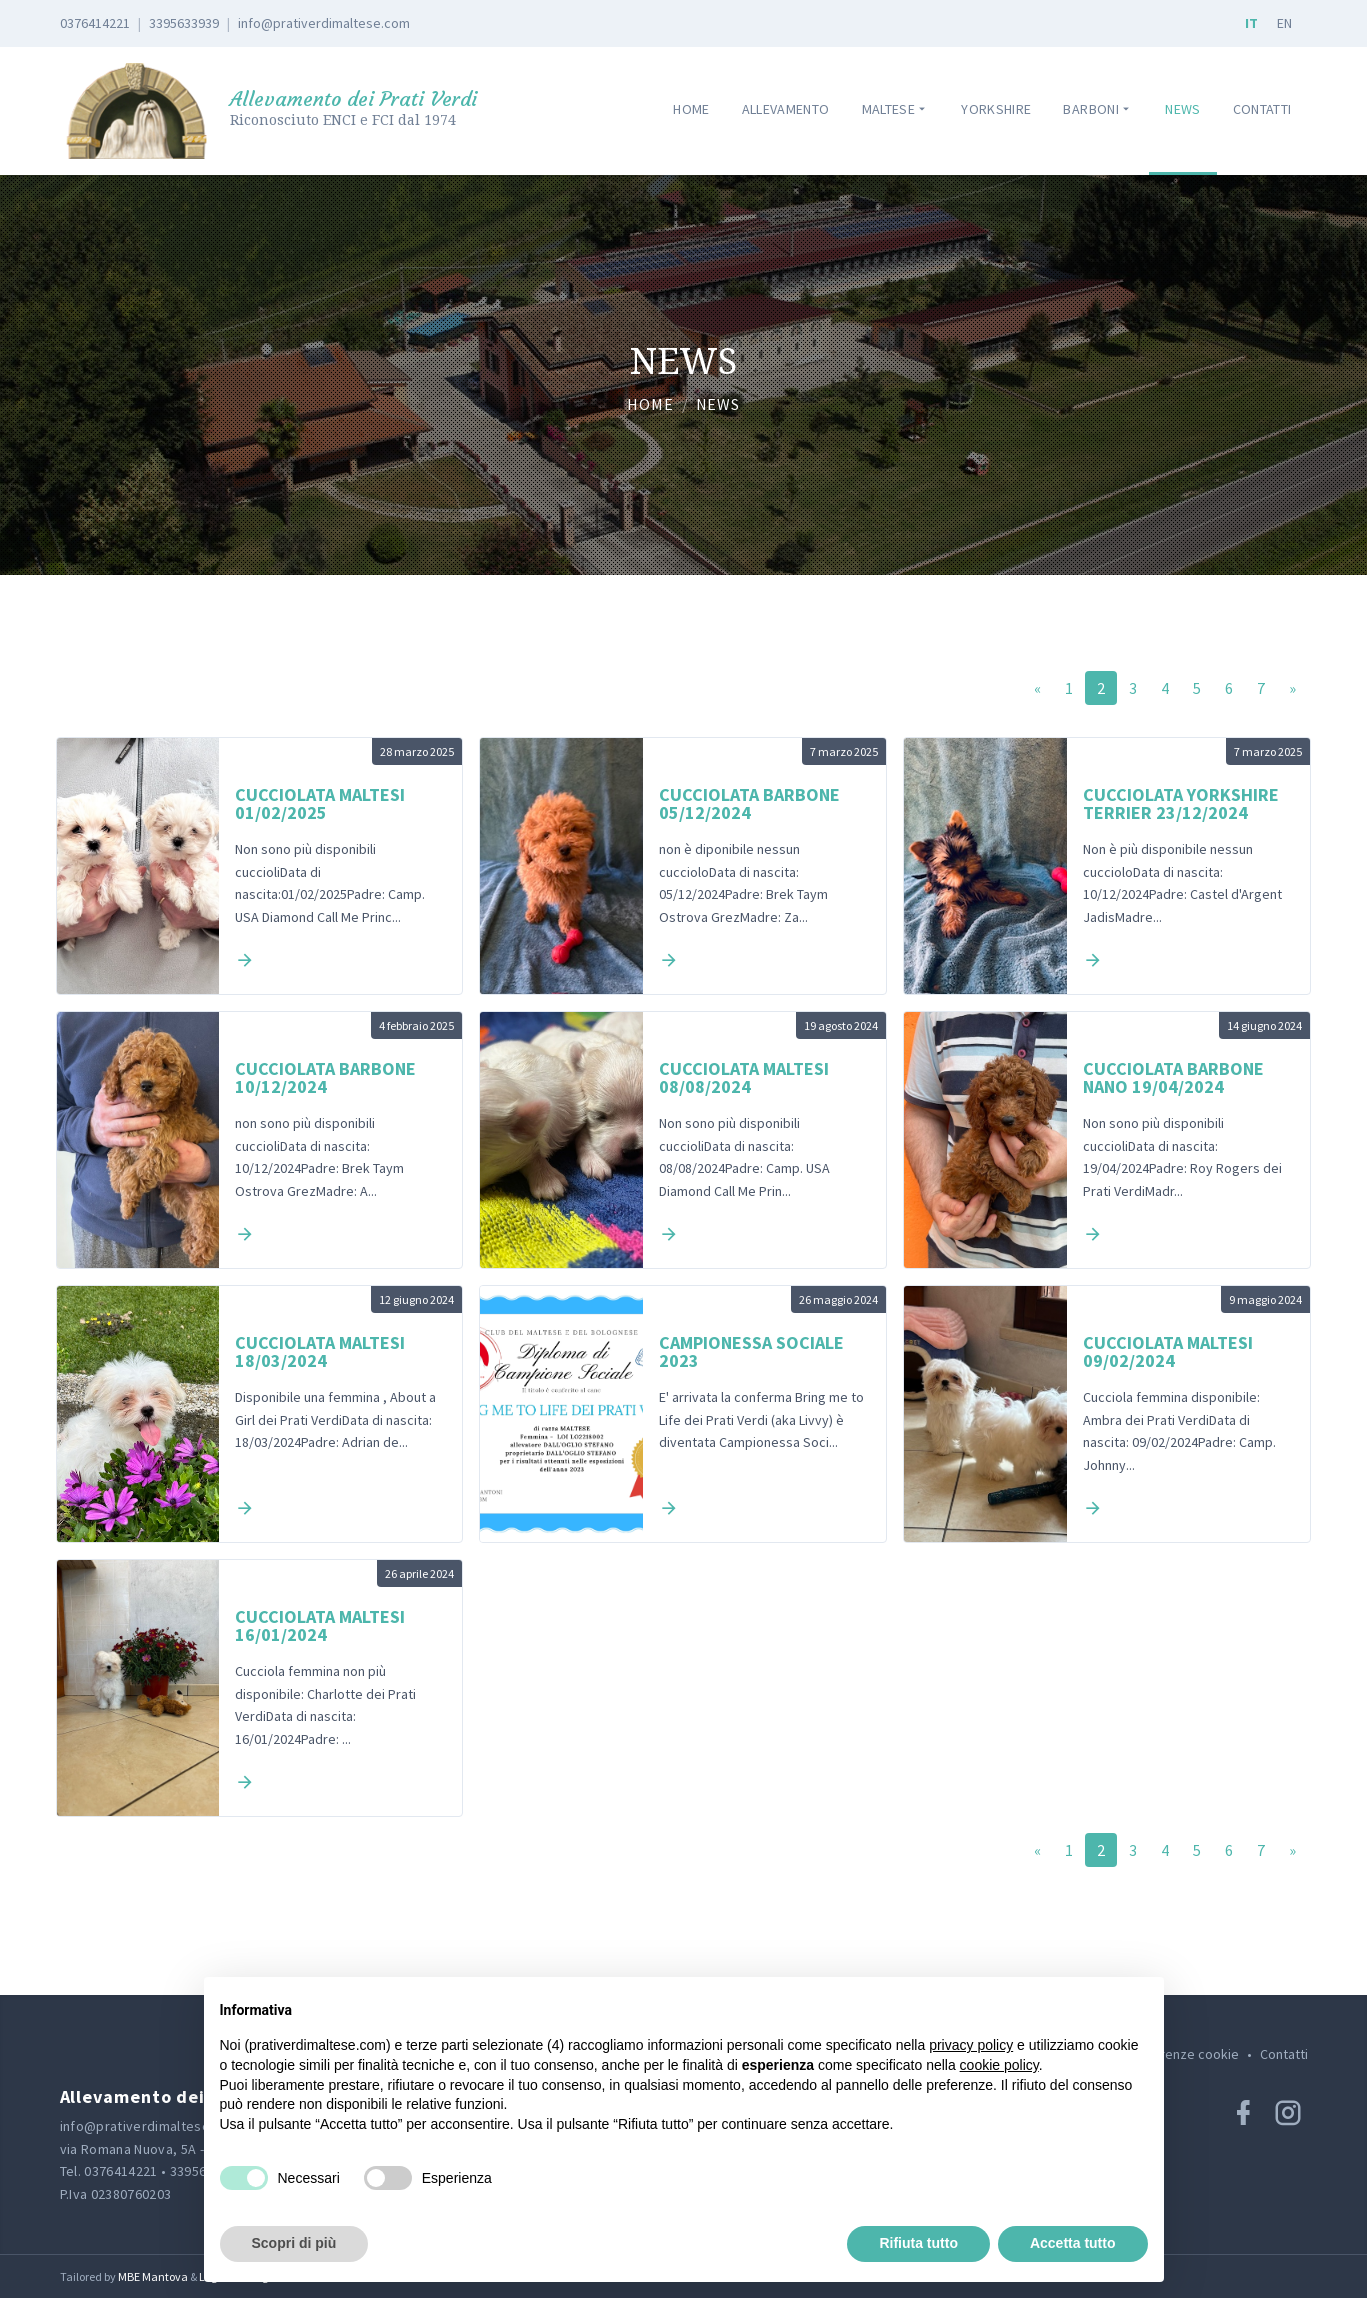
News (1182, 109)
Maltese (896, 109)
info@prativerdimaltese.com (324, 23)
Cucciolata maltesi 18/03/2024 (320, 1352)
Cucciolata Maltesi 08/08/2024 (744, 1078)
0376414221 (95, 23)
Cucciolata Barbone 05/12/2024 (749, 804)
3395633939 (184, 23)
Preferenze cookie (1182, 2054)
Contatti (1262, 109)
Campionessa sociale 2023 (751, 1352)
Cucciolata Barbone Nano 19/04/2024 (1173, 1078)
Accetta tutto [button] (1073, 2243)
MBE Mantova (153, 2276)
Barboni (1098, 109)
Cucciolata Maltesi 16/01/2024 (320, 1626)
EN (1284, 23)
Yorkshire (996, 109)
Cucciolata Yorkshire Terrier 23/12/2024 (1181, 804)
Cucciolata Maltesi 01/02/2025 (320, 804)
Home (691, 109)
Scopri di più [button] (294, 2243)
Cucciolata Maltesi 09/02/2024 (1168, 1352)
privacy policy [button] (971, 2045)
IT (1251, 23)
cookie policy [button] (999, 2065)
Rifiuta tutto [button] (918, 2243)
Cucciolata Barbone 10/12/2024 (325, 1078)
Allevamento (786, 109)
